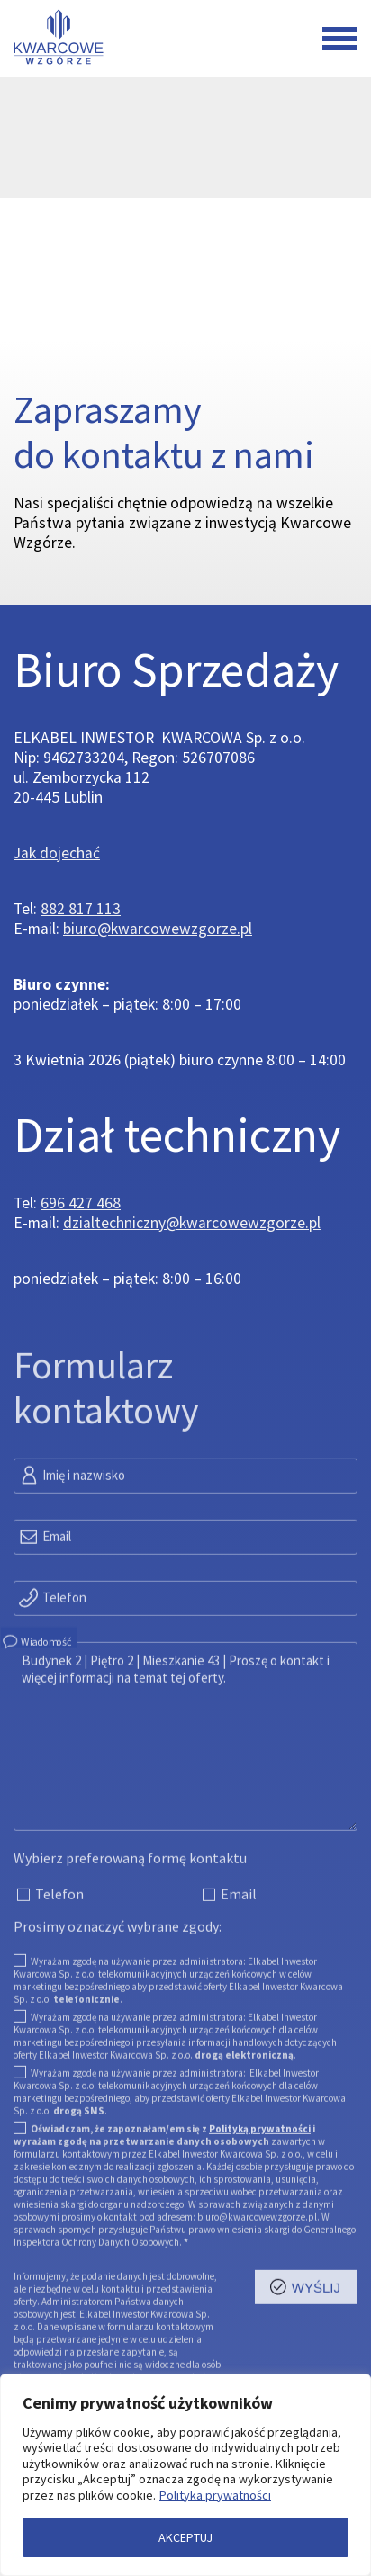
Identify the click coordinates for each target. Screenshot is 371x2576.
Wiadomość (36, 1711)
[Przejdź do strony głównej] (57, 38)
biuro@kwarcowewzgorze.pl (157, 928)
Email (44, 1606)
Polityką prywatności (260, 2200)
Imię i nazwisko (71, 1545)
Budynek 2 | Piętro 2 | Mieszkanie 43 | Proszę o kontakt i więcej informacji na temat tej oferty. (185, 1807)
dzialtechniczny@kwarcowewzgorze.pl (192, 1223)
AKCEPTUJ (185, 2537)
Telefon (51, 1667)
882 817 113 (81, 909)
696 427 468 (81, 1203)
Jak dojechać (57, 853)
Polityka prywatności (215, 2495)
